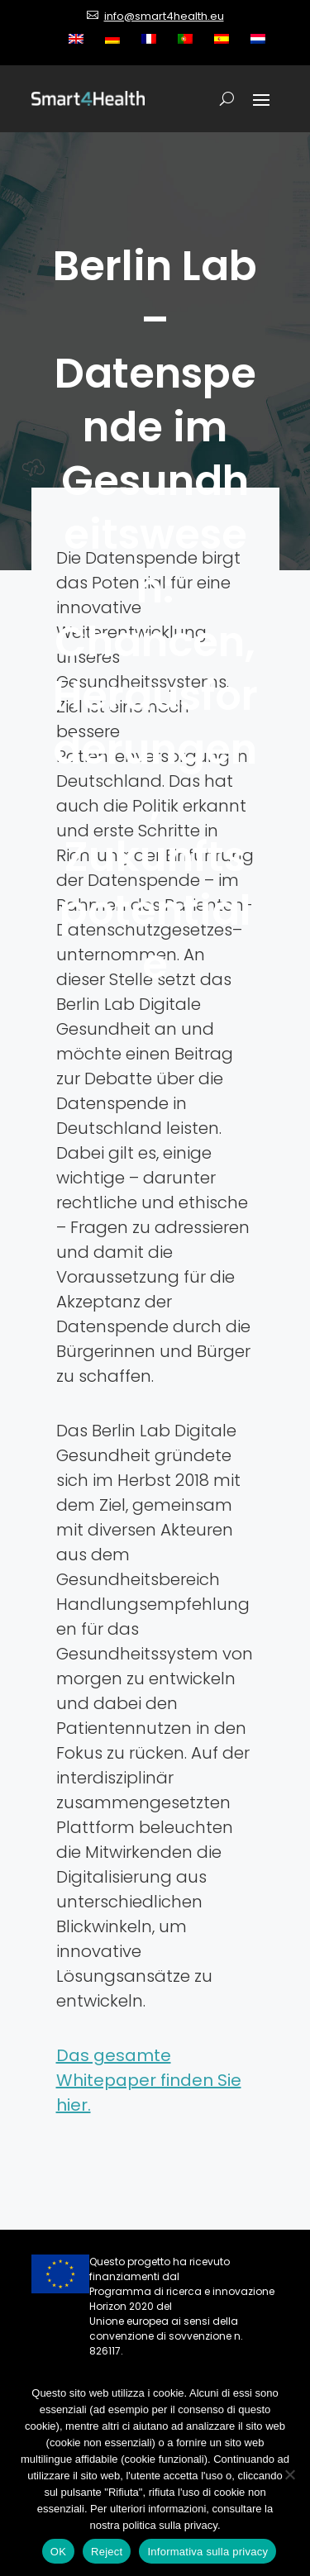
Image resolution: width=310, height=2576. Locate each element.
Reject (106, 2551)
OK (58, 2551)
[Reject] (289, 2474)
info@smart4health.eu (164, 16)
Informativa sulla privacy (207, 2551)
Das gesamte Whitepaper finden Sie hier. (148, 2080)
